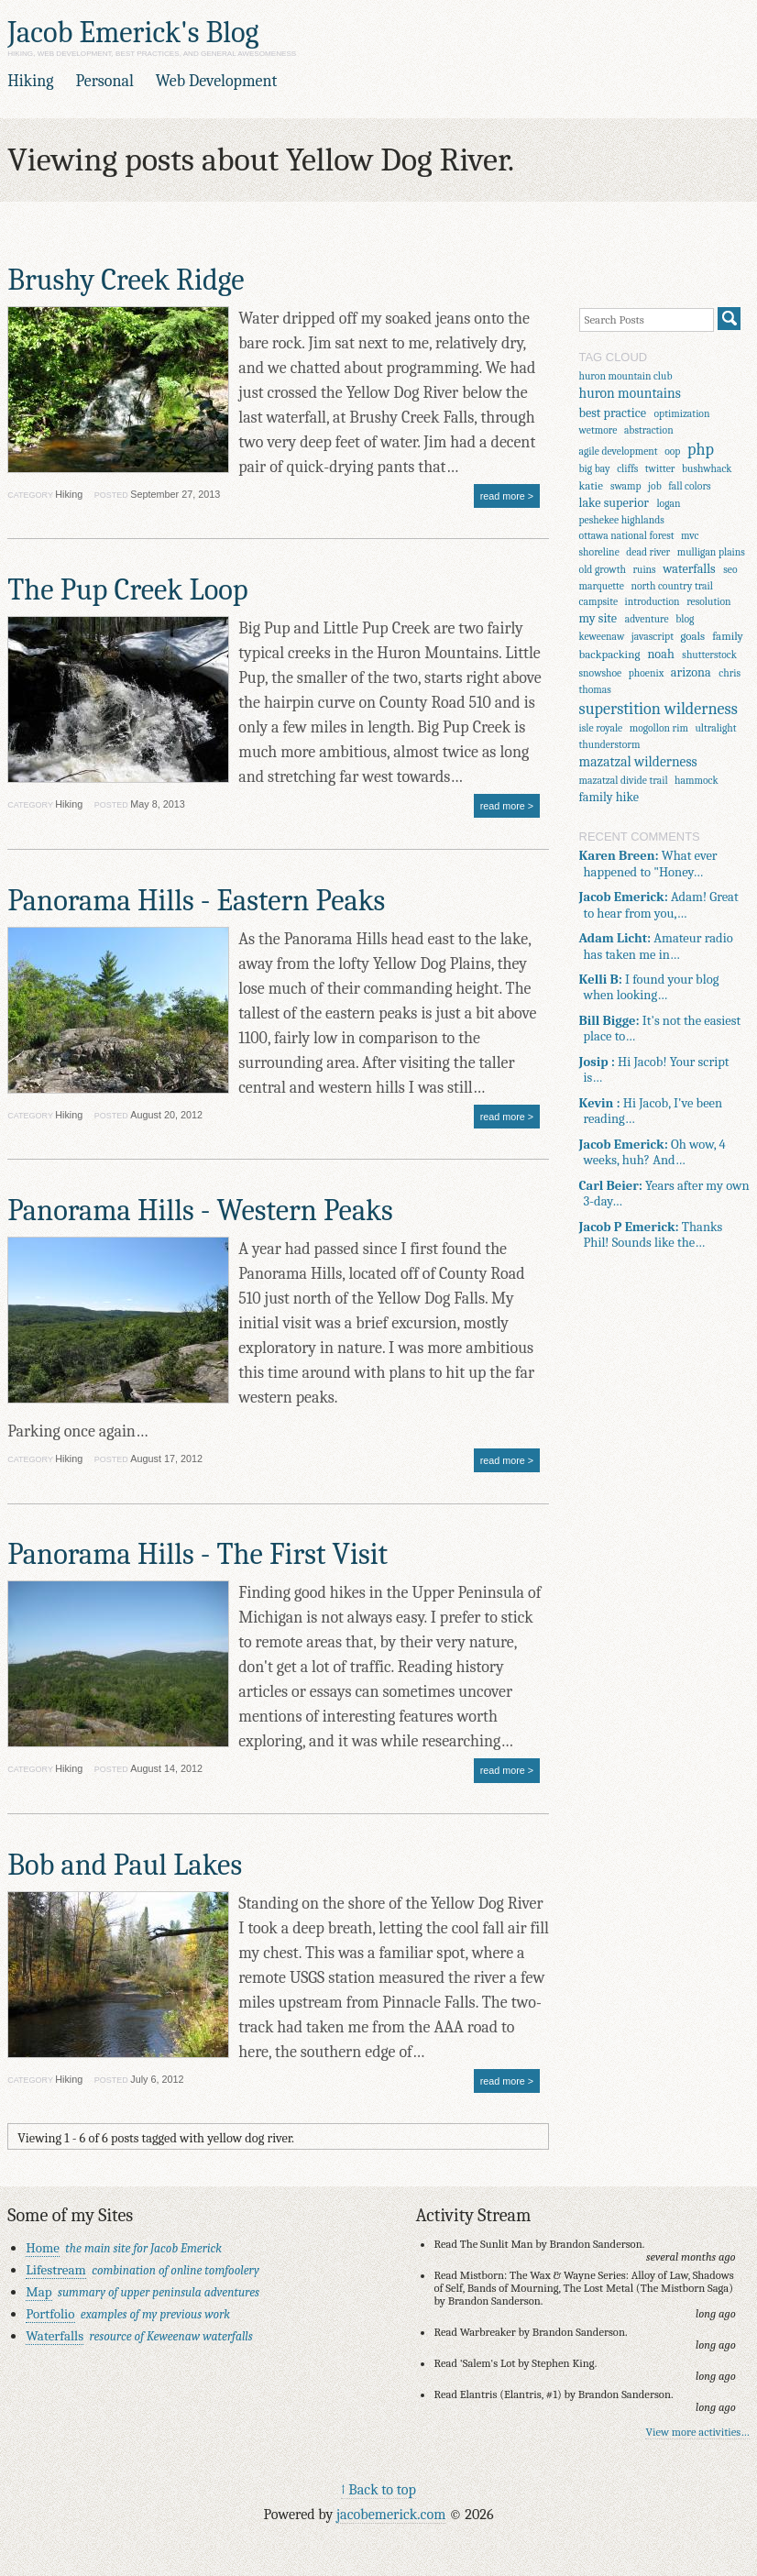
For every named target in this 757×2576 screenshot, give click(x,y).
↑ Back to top (378, 2489)
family (727, 636)
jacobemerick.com (390, 2514)
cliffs (627, 469)
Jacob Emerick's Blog (132, 33)
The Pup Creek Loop (127, 590)
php (700, 449)
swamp (626, 486)
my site (598, 618)
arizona (691, 672)
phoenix (646, 673)
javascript (652, 637)
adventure (647, 619)
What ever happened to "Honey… (648, 863)
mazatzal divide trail (623, 781)
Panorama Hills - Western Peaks (199, 1210)
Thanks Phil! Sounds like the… (651, 1234)
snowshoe (600, 673)
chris (730, 673)
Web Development (217, 81)
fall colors (689, 486)
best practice (612, 413)
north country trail (672, 586)
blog (684, 619)
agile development (618, 451)
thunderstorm (610, 745)
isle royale (601, 728)
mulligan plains (711, 552)
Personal (104, 81)
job (655, 486)
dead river (648, 552)
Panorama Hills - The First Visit (197, 1554)
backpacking (610, 654)
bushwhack (707, 469)
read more (502, 495)
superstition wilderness (658, 709)
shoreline (599, 552)
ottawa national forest (627, 536)
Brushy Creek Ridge (125, 280)
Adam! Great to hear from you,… (659, 904)
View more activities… (697, 2432)
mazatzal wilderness (638, 762)
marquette (601, 586)
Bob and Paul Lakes (124, 1865)
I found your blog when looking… (649, 987)
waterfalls (689, 569)
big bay (594, 469)
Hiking (30, 81)
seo (730, 570)
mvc (689, 536)
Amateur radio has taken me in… (656, 946)
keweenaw (602, 637)
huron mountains (630, 393)
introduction (652, 602)
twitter (660, 469)
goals (692, 636)
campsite (599, 602)
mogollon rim (659, 728)
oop (672, 451)
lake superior (614, 503)
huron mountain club (626, 376)
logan (668, 504)
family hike (609, 797)
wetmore (598, 430)
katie (591, 485)
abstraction (649, 430)
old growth (602, 570)
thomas (595, 690)
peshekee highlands (621, 520)
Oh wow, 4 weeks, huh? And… (652, 1152)
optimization (682, 414)
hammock (697, 781)
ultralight (715, 728)
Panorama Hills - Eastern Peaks (196, 901)
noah (660, 654)
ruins (643, 570)
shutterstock (709, 655)
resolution (708, 602)
